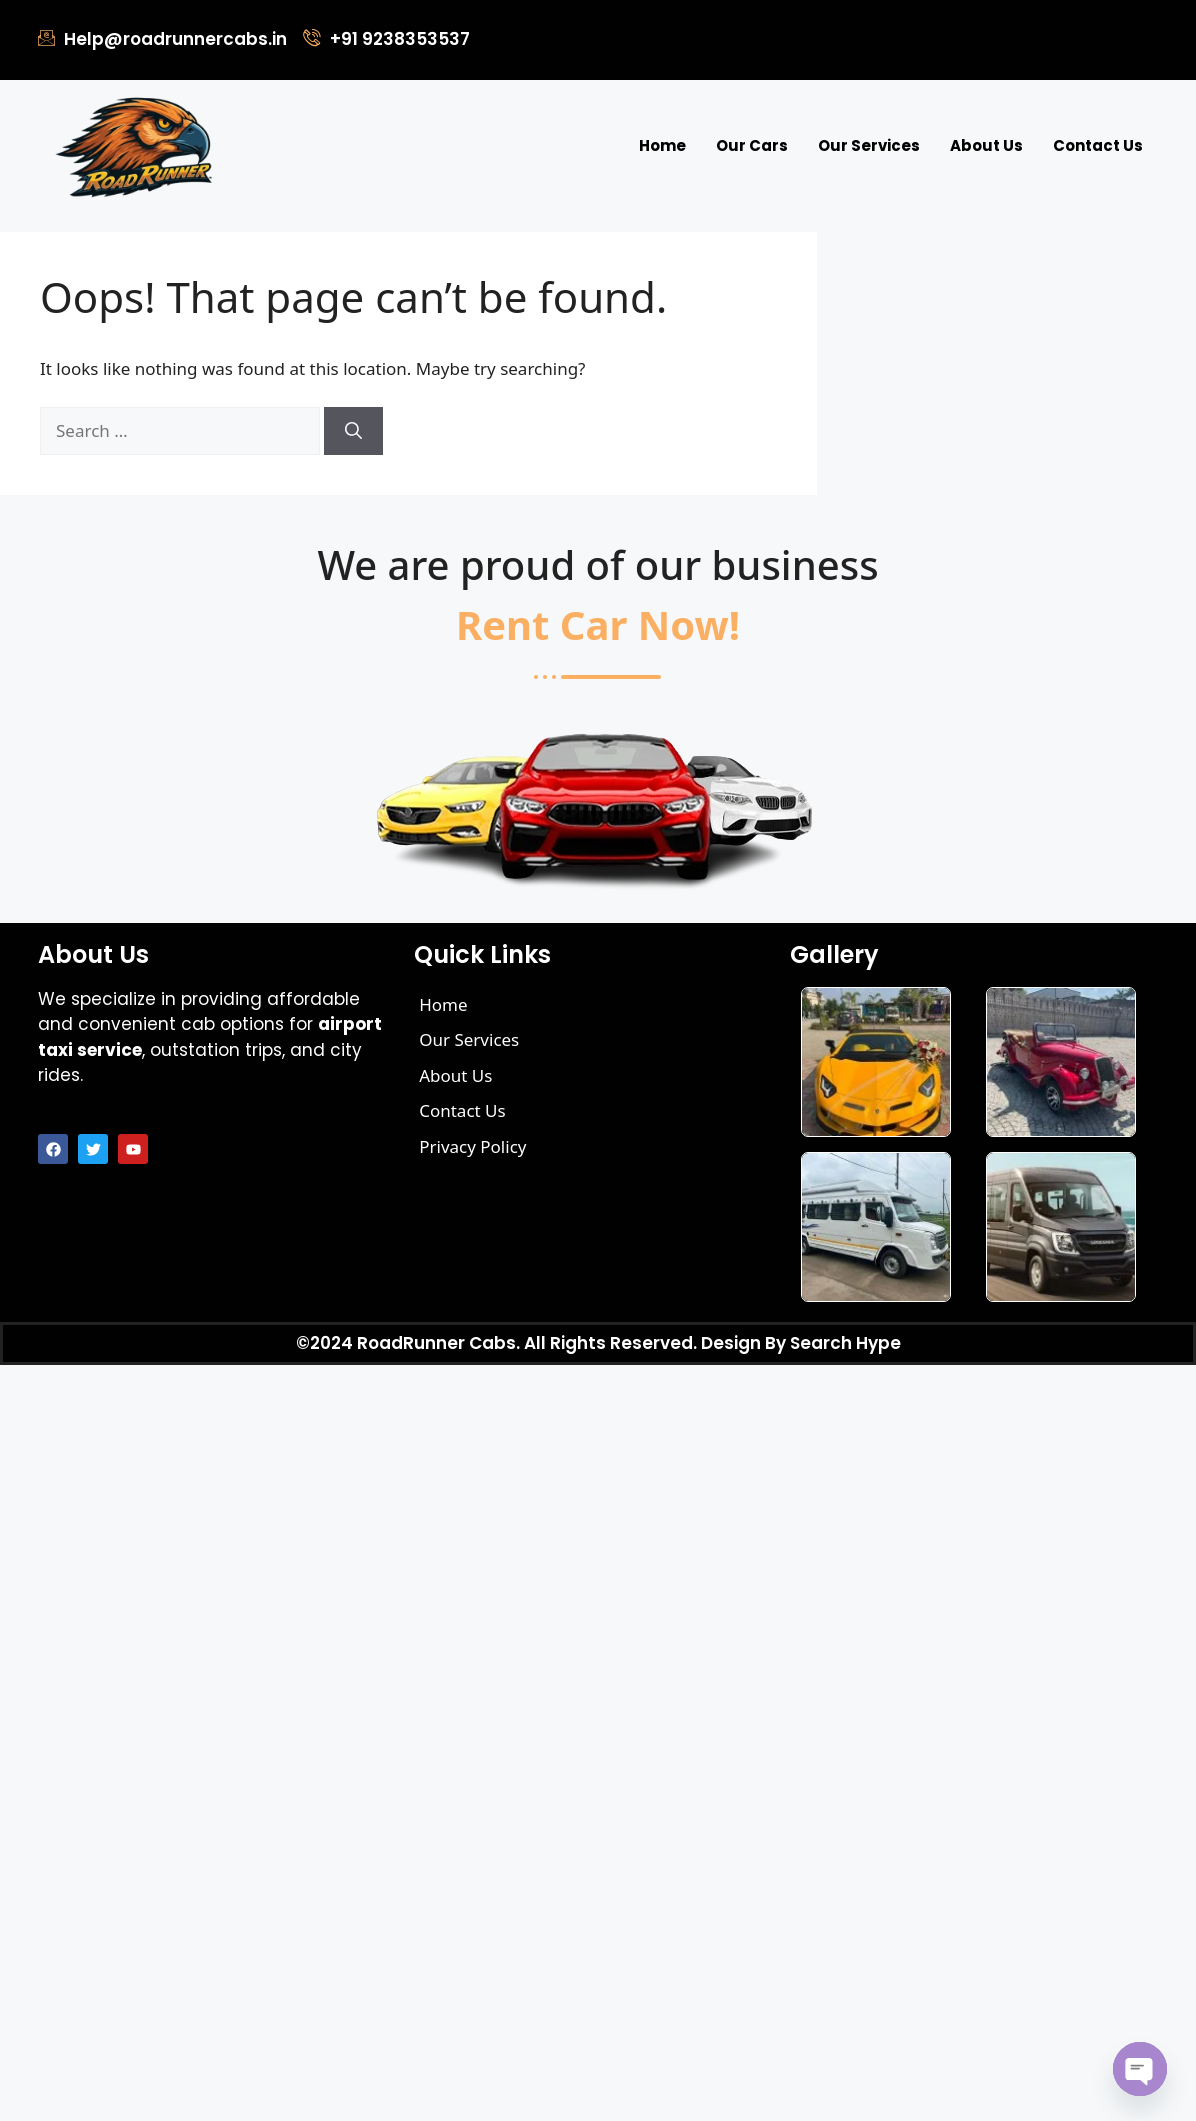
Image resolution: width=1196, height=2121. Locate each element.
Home (662, 145)
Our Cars (752, 145)
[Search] (353, 431)
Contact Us (1098, 145)
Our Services (869, 145)
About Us (986, 145)
